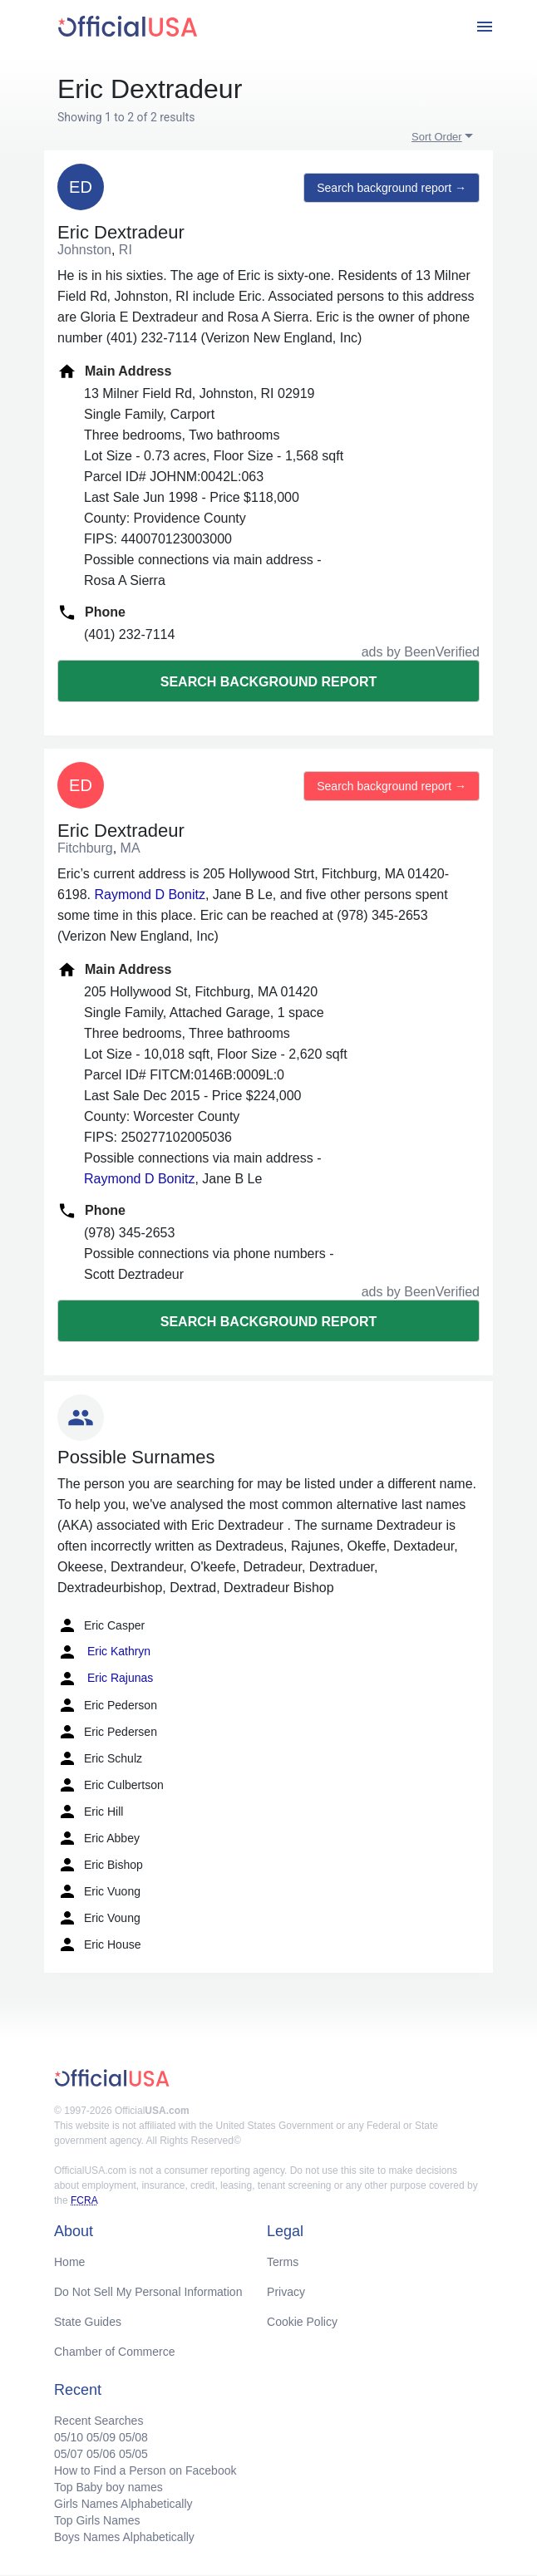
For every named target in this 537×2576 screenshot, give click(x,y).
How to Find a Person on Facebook (145, 2470)
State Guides (87, 2321)
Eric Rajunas (105, 1679)
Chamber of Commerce (114, 2351)
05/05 (133, 2453)
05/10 (68, 2437)
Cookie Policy (302, 2321)
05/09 (101, 2437)
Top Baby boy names (108, 2487)
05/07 (68, 2453)
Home (69, 2262)
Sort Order (436, 136)
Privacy (286, 2291)
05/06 (101, 2453)
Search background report (268, 682)
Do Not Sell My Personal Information (148, 2291)
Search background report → (391, 187)
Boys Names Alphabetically (124, 2537)
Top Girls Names (97, 2520)
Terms (282, 2262)
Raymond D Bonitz (149, 894)
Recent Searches (98, 2420)
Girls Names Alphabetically (123, 2503)
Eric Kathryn (103, 1652)
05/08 (133, 2437)
